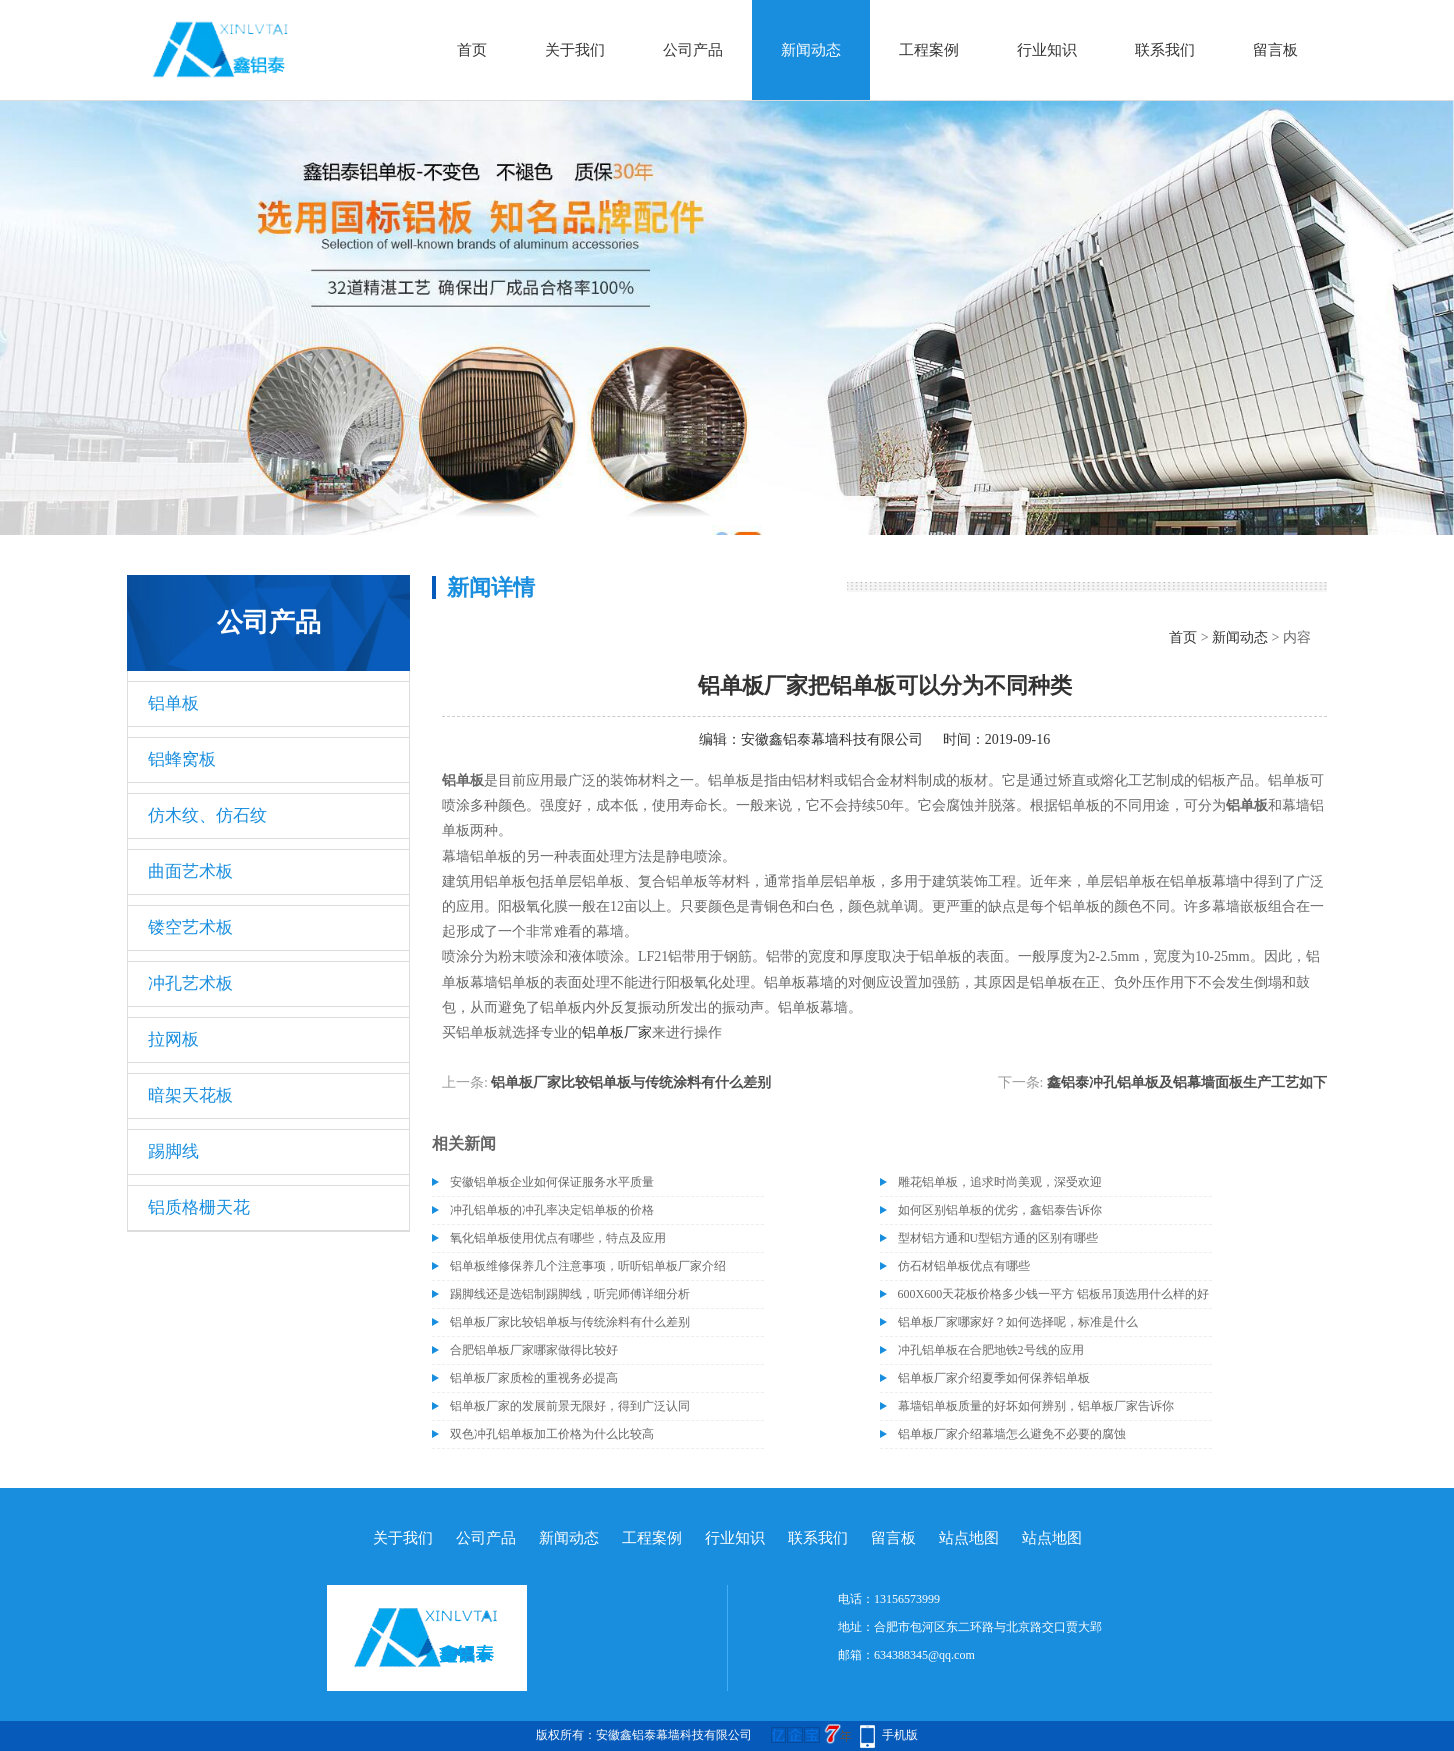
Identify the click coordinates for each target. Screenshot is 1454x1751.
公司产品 (693, 50)
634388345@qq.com (924, 1655)
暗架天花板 (190, 1095)
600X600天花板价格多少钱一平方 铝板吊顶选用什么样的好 (1054, 1294)
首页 (472, 50)
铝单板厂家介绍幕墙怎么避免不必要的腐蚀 (1012, 1434)
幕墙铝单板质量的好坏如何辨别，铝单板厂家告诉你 (1036, 1406)
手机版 (900, 1735)
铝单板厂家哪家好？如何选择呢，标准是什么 (1018, 1322)
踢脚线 (173, 1151)
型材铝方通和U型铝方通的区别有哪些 (998, 1238)
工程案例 (929, 50)
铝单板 (173, 703)
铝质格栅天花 (199, 1207)
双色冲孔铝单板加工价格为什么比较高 (552, 1434)
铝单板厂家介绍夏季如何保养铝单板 (994, 1378)
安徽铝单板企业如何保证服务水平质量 (552, 1182)
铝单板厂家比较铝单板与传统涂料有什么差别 (631, 1082)
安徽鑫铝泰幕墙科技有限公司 (832, 739)
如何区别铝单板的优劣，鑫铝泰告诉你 (1000, 1210)
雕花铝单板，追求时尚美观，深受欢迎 (1000, 1182)
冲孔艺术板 (190, 983)
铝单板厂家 (617, 1032)
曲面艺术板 (190, 871)
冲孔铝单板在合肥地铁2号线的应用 (991, 1350)
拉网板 (173, 1039)
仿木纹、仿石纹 (207, 815)
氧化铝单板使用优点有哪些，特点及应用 (558, 1238)
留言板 (1275, 50)
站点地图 (969, 1538)
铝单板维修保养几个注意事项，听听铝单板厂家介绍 (588, 1266)
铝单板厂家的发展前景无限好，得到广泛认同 (570, 1406)
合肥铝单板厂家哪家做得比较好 (534, 1350)
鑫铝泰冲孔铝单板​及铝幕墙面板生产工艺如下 (1187, 1082)
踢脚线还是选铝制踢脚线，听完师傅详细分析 (570, 1294)
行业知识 (1047, 50)
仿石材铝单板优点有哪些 (964, 1266)
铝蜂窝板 (182, 759)
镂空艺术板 (190, 927)
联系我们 (1165, 50)
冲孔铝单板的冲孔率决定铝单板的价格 (552, 1210)
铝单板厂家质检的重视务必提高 (534, 1378)
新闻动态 (811, 50)
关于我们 (575, 50)
